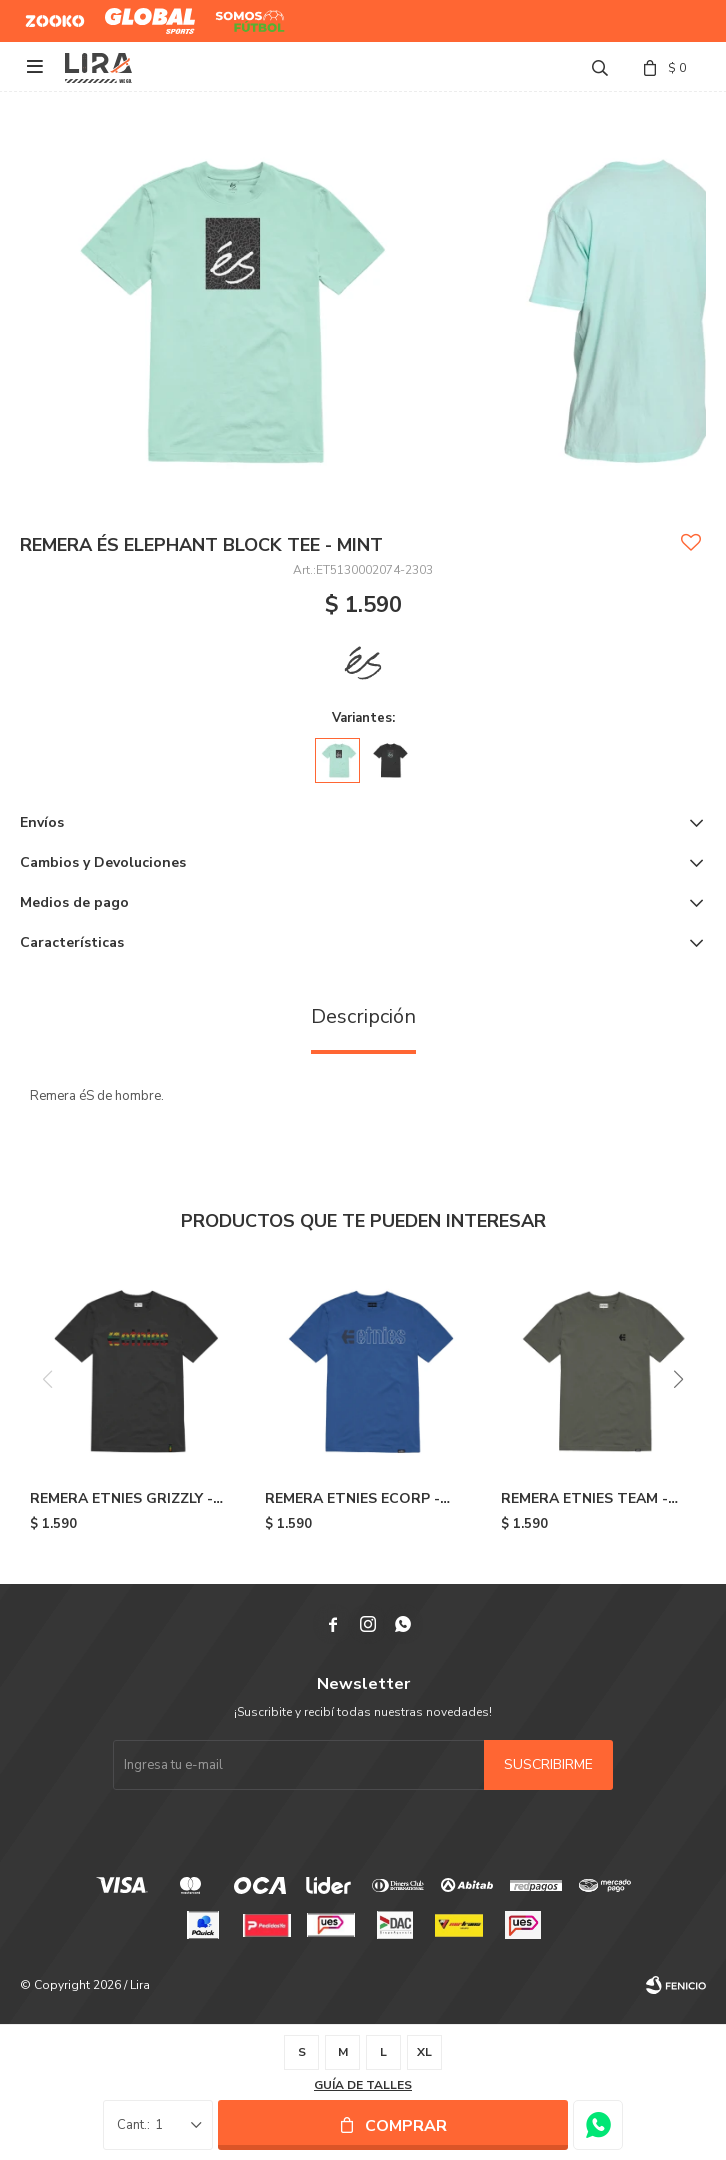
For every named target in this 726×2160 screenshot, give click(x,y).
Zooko (44, 13)
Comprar (406, 2126)
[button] (678, 1379)
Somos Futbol (235, 21)
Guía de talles (363, 2085)
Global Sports (145, 13)
